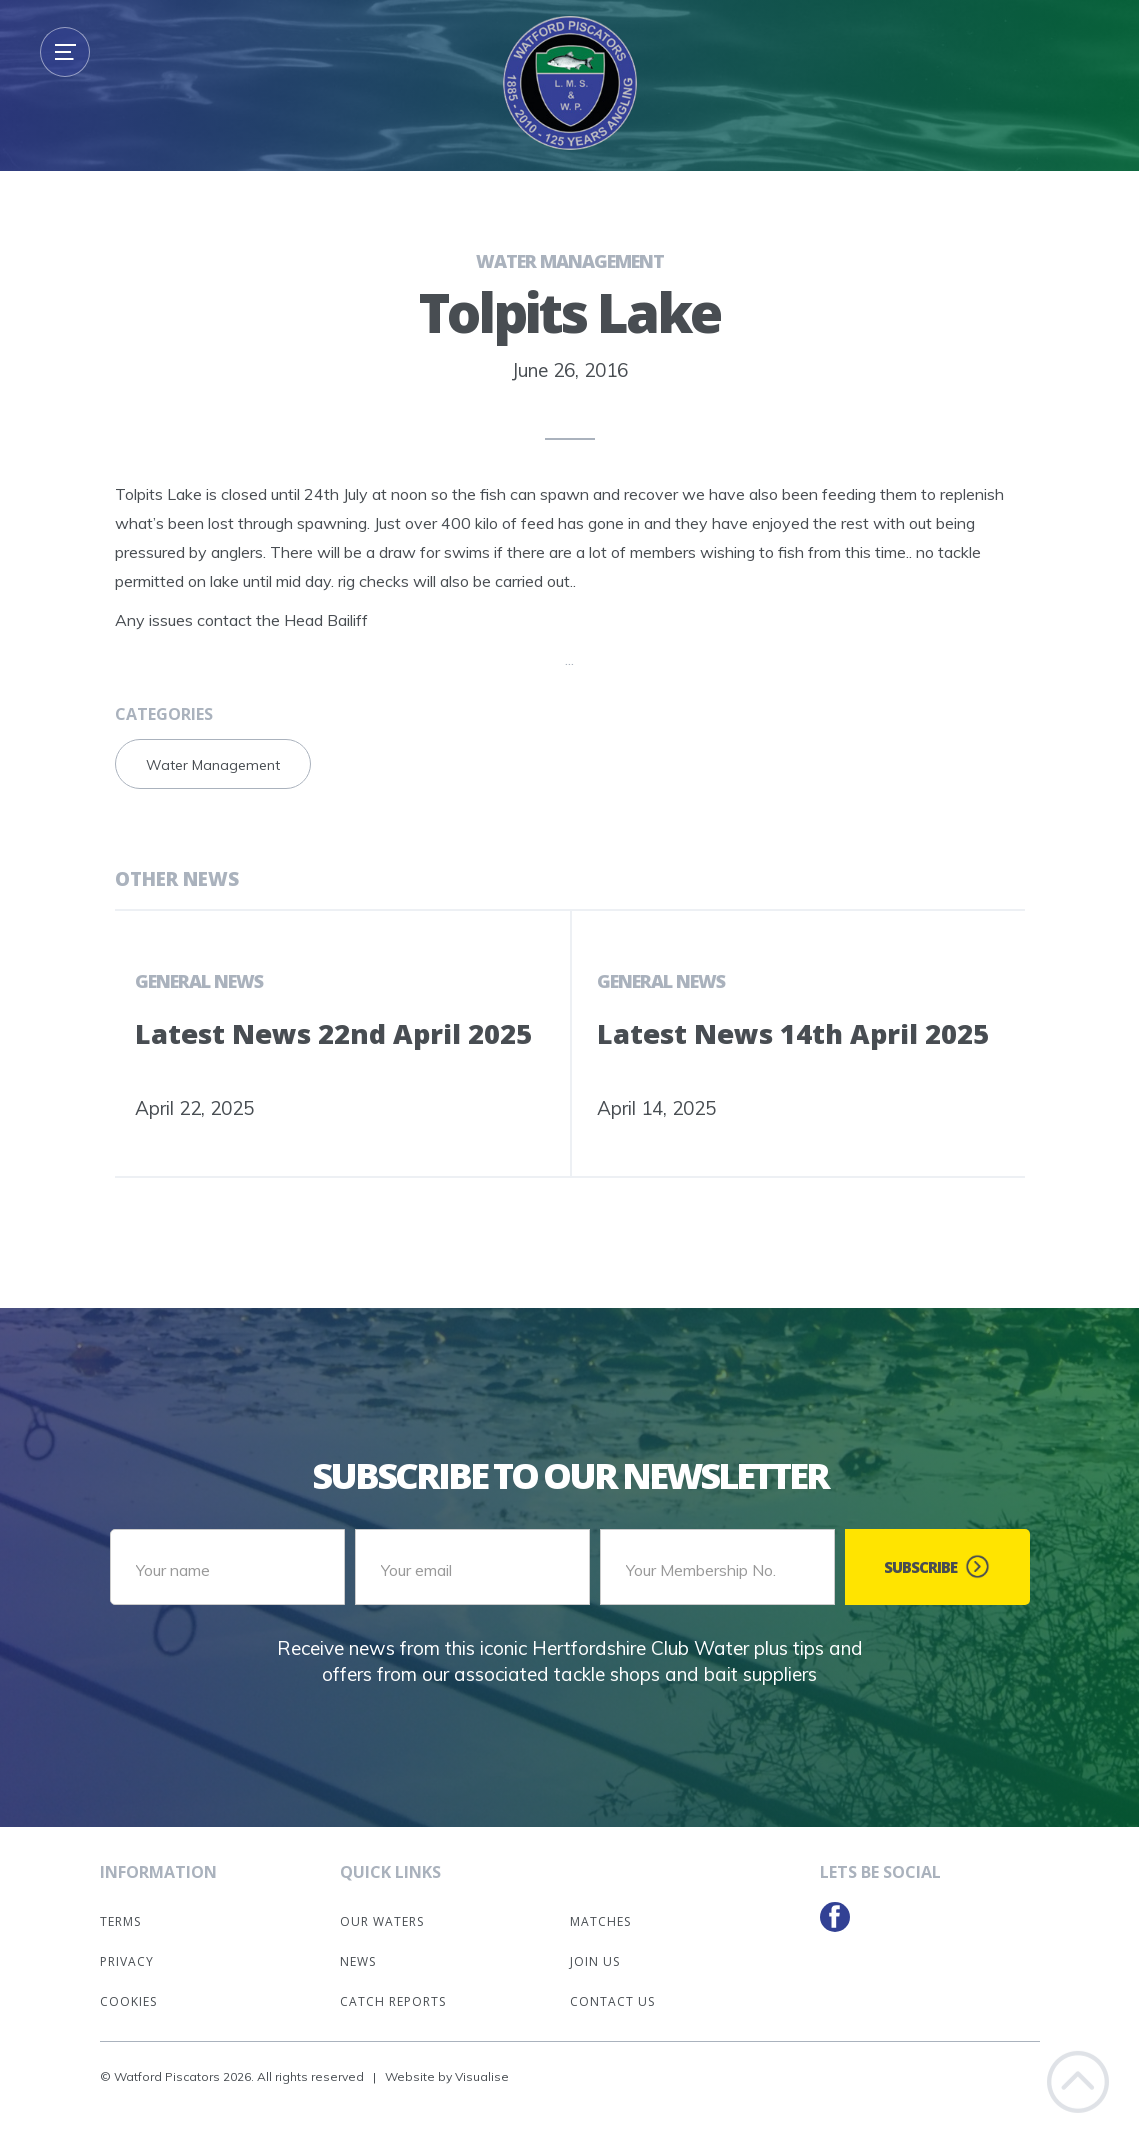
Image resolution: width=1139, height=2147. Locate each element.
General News (199, 981)
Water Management (570, 261)
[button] (65, 52)
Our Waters (382, 1921)
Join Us (595, 1961)
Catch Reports (393, 2001)
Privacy (127, 1961)
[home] (570, 83)
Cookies (128, 2001)
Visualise (482, 2076)
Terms (120, 1921)
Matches (600, 1921)
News (358, 1961)
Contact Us (612, 2001)
